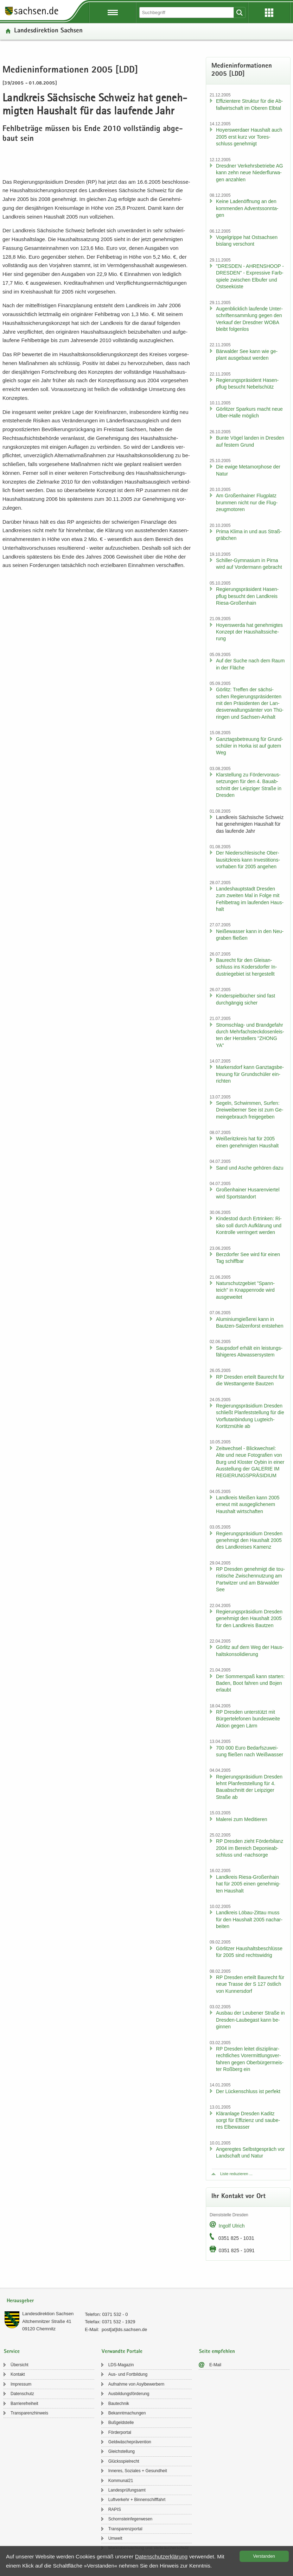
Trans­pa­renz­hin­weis (29, 2413)
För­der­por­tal (119, 2432)
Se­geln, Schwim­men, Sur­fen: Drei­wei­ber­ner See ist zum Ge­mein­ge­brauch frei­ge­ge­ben (249, 1110)
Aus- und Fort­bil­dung (127, 2374)
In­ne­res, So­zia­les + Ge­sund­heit (137, 2470)
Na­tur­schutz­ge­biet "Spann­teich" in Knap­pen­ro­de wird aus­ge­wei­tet (245, 1290)
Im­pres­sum (21, 2384)
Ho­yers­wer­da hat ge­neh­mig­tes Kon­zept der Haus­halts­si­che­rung (249, 632)
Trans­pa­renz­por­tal (125, 2528)
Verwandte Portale (122, 2351)
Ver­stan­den (264, 2556)
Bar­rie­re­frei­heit (24, 2403)
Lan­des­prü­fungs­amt (127, 2490)
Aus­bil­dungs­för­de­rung (128, 2393)
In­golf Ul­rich (232, 2226)
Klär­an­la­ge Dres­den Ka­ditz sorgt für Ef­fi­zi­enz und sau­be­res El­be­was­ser (248, 2120)
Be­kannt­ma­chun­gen (127, 2413)
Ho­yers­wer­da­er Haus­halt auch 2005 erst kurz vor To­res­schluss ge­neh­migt (249, 136)
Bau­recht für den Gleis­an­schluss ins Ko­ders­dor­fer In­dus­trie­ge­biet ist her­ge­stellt (246, 967)
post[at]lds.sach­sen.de (124, 2329)
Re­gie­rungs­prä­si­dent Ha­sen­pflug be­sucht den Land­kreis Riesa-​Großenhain (247, 596)
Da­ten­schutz (22, 2393)
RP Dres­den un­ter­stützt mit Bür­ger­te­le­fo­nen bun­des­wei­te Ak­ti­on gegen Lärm (248, 1718)
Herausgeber (20, 2301)
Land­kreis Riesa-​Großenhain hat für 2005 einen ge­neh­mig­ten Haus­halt (248, 1884)
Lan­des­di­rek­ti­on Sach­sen (48, 31)
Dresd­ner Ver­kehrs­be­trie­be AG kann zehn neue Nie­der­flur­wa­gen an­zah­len (249, 172)
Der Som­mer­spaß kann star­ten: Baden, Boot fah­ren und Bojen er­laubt (250, 1683)
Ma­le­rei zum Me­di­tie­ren (241, 1819)
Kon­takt (18, 2374)
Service (12, 2351)
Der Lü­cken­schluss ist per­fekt (248, 2091)
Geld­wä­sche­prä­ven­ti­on (129, 2441)
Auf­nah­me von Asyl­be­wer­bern (136, 2384)
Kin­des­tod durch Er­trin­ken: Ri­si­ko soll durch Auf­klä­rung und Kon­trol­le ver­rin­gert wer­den (249, 1225)
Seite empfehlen (217, 2351)
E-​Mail (215, 2364)
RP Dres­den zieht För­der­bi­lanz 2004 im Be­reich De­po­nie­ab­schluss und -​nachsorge (249, 1848)
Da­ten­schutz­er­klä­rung (161, 2556)
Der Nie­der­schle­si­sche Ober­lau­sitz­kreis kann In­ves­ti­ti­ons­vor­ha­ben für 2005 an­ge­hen (248, 859)
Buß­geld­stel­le (121, 2422)
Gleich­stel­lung (121, 2451)
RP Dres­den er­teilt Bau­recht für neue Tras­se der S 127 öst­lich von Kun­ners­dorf (250, 1984)
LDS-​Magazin (121, 2364)
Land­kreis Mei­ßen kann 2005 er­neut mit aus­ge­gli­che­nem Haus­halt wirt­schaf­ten (248, 1504)
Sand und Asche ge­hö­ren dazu (250, 1168)
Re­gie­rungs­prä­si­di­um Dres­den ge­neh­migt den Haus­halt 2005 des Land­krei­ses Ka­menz (249, 1540)
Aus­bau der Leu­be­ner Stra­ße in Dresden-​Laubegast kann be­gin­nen (250, 2019)
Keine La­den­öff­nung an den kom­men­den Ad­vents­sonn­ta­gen (247, 208)
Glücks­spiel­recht (123, 2461)
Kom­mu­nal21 (120, 2480)
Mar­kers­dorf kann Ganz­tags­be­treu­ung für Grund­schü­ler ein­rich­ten (250, 1074)
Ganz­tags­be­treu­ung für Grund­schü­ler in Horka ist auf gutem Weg (249, 746)
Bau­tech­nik (118, 2403)
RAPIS (114, 2509)
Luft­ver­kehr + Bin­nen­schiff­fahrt (137, 2499)
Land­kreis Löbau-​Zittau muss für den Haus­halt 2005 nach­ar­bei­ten (249, 1919)
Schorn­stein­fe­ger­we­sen (130, 2519)
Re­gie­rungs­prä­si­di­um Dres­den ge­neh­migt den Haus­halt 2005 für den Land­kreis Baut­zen (249, 1618)
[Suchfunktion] (187, 12)
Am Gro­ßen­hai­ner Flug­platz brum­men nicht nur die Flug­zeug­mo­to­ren (247, 502)
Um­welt (115, 2538)
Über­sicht (19, 2364)
